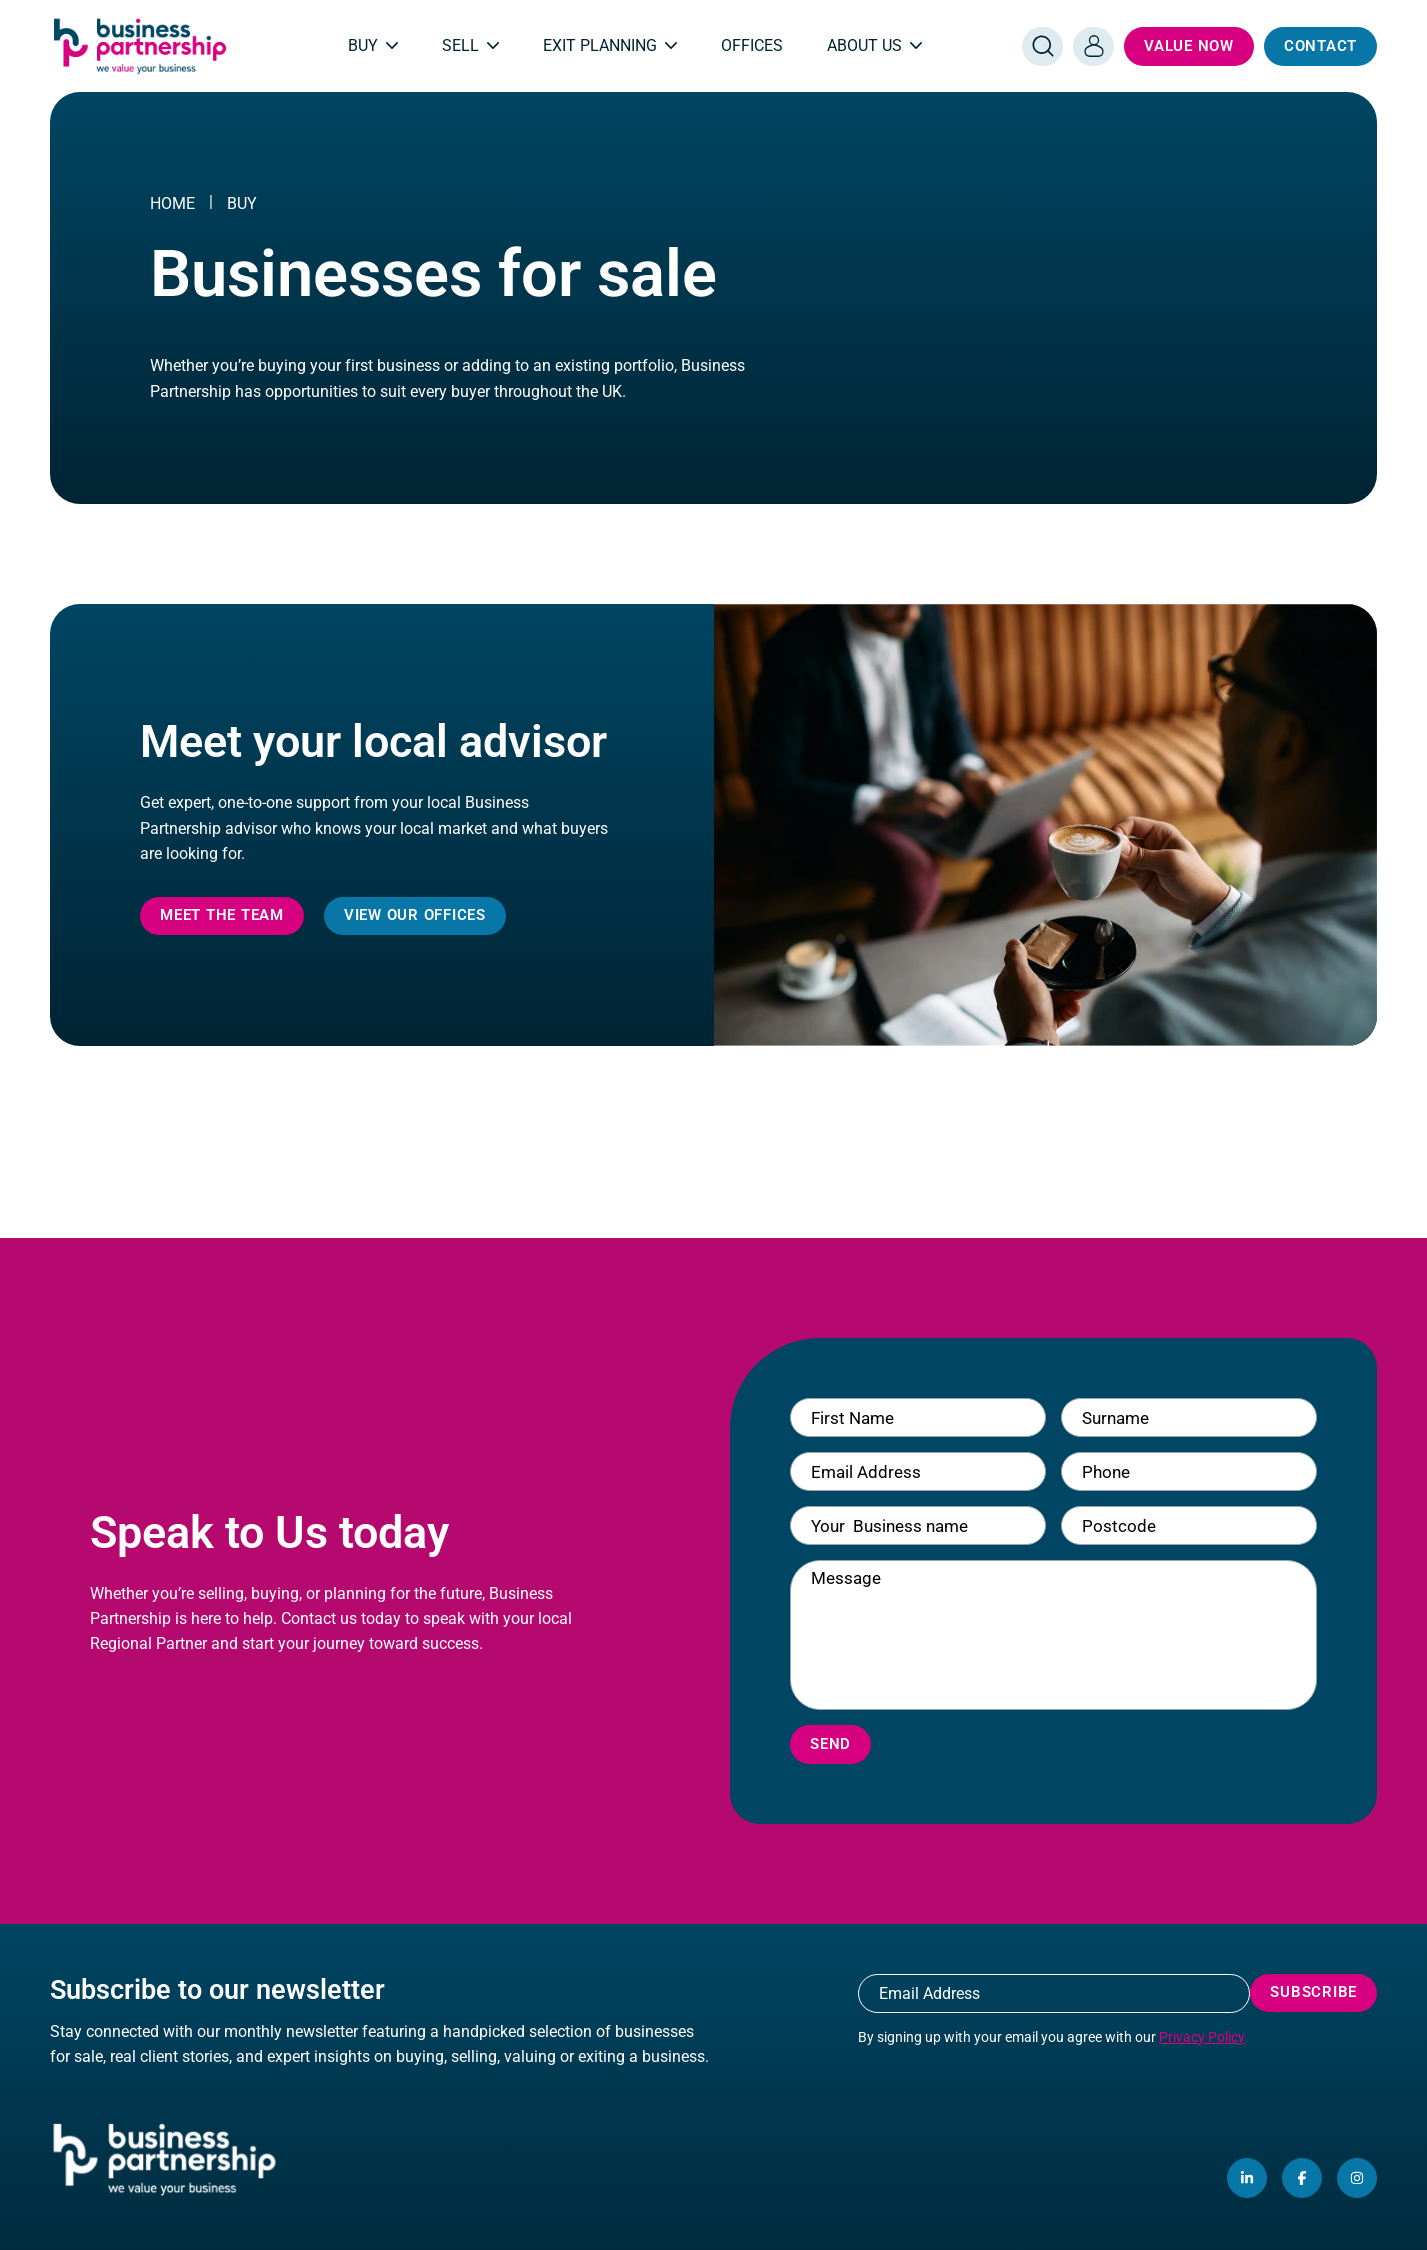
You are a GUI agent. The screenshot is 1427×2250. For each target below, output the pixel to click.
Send (830, 1744)
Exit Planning (610, 45)
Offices (752, 45)
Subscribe (1313, 1992)
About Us (874, 45)
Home (172, 203)
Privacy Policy (1202, 2037)
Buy (373, 45)
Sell (470, 45)
